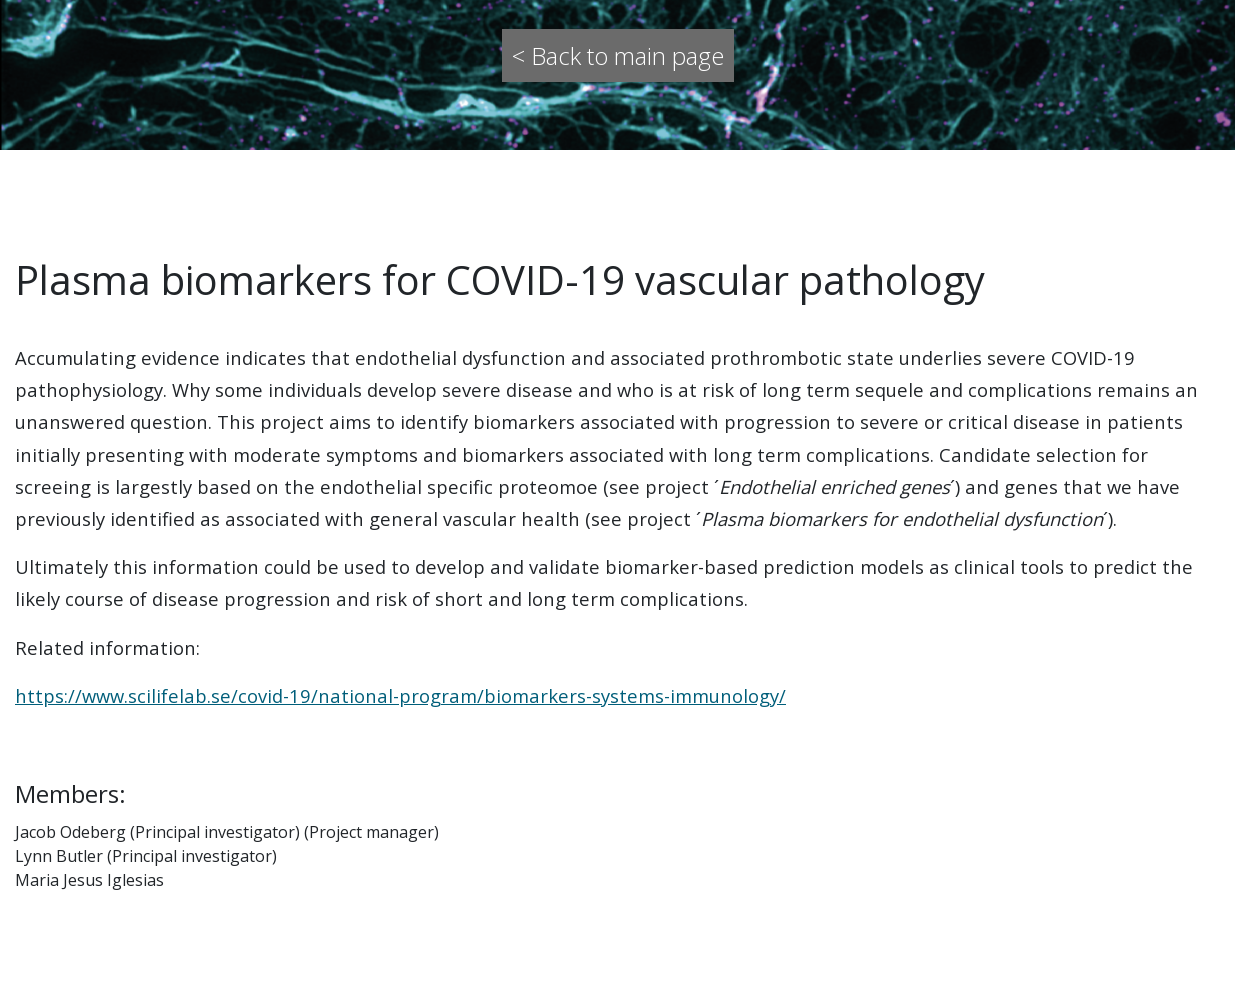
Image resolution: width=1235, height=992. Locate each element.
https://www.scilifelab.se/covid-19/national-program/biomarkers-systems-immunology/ (400, 695)
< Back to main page (618, 55)
